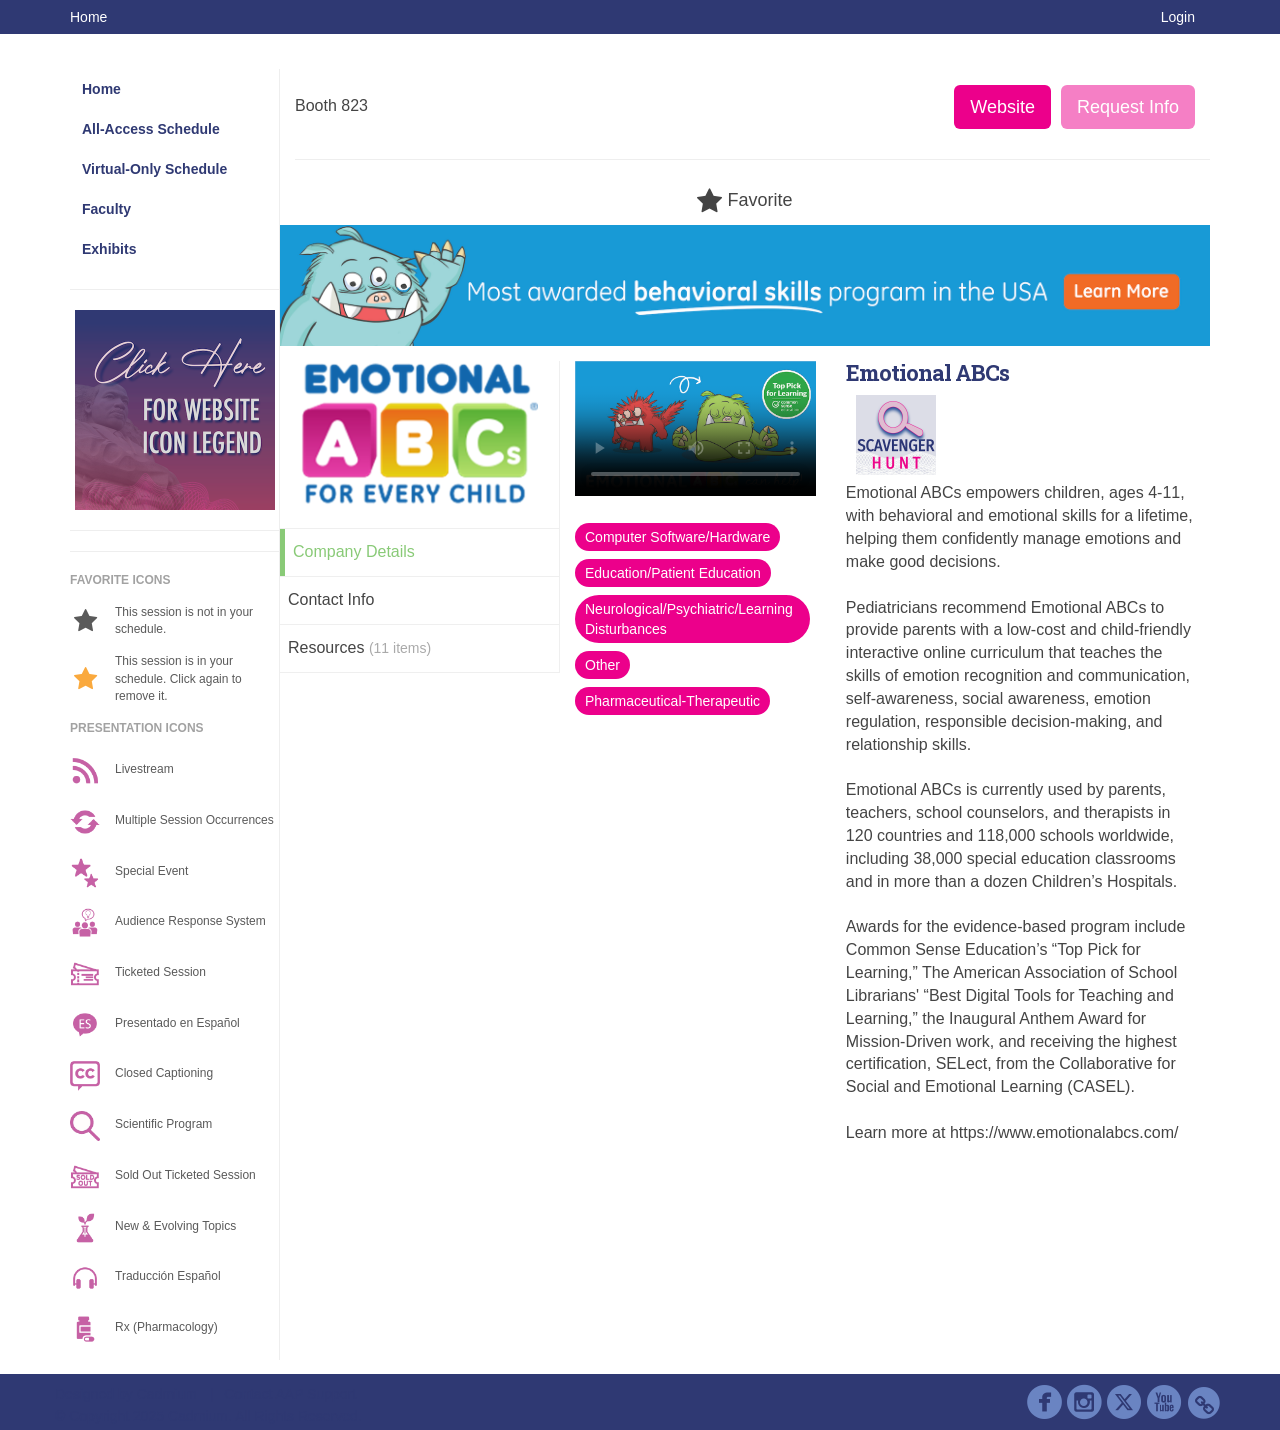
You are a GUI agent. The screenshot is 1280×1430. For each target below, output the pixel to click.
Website (1002, 107)
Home (88, 17)
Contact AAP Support (290, 1394)
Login (1178, 17)
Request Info (1128, 107)
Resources (359, 647)
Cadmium (167, 1394)
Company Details (354, 551)
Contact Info (331, 599)
